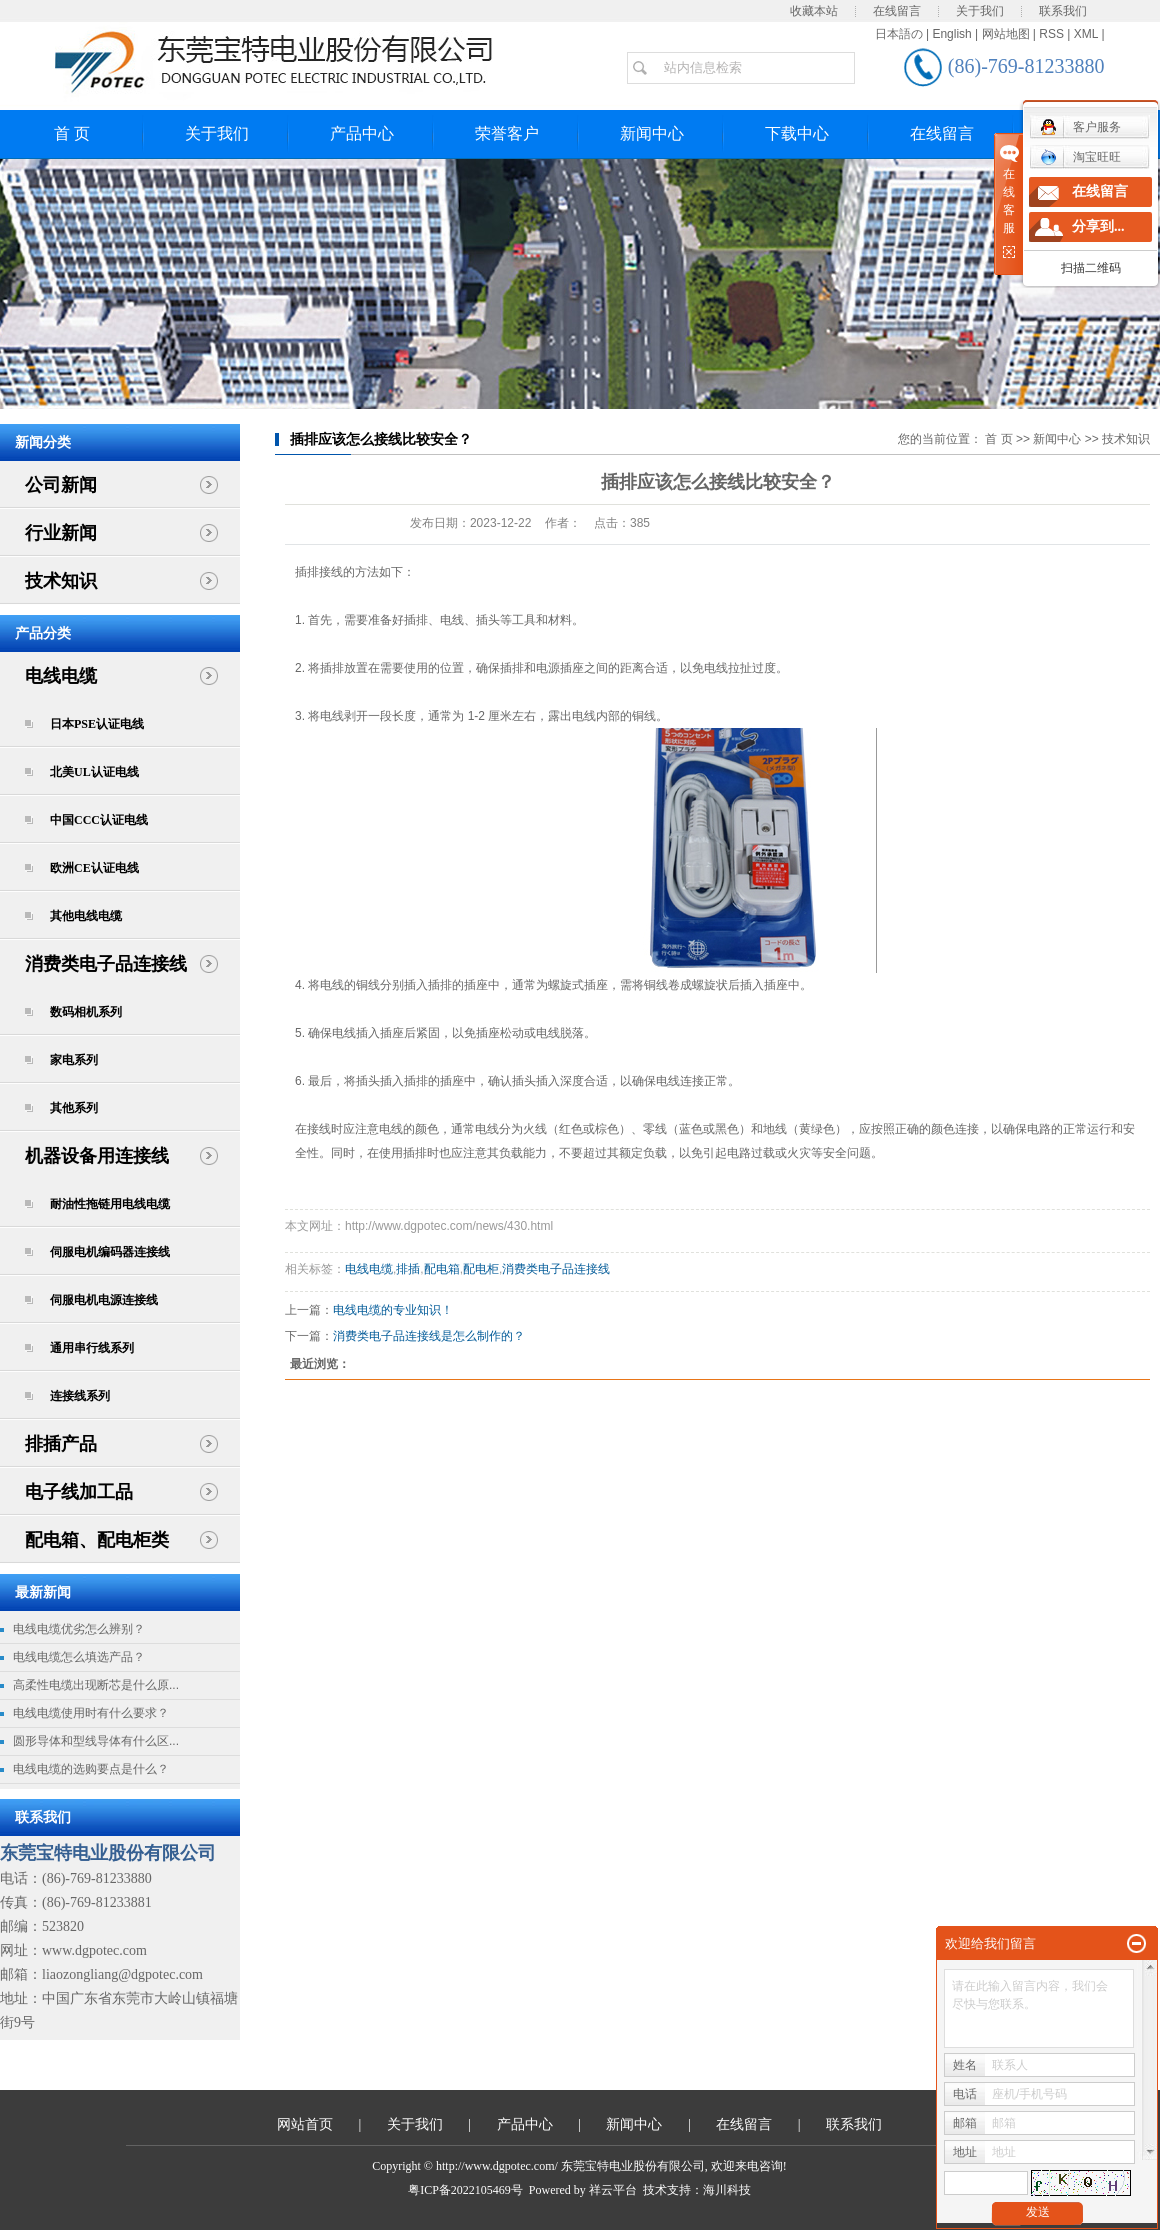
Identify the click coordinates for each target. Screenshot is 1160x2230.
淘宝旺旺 (1080, 157)
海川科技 (727, 2190)
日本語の (899, 34)
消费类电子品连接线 (106, 964)
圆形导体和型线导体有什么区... (96, 1741)
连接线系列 (80, 1396)
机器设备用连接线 (97, 1156)
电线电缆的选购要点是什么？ (91, 1769)
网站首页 (305, 2124)
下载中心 (797, 133)
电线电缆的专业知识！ (393, 1310)
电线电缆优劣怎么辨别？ (79, 1629)
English (951, 34)
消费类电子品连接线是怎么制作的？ (429, 1336)
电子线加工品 (79, 1492)
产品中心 (362, 133)
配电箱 (442, 1269)
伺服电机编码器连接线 (110, 1252)
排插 (408, 1269)
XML (1086, 34)
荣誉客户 (507, 133)
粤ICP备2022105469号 (465, 2190)
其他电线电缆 (86, 916)
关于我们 (980, 11)
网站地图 (1006, 34)
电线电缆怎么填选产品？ (79, 1657)
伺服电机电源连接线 (104, 1300)
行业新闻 (61, 533)
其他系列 (74, 1108)
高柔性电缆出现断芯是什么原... (96, 1685)
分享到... (1098, 226)
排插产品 (61, 1444)
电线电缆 (61, 676)
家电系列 (74, 1060)
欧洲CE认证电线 (94, 868)
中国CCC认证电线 (99, 820)
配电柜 (481, 1269)
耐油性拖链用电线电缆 (110, 1204)
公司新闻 (61, 485)
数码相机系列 (86, 1012)
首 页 (998, 439)
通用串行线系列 (92, 1348)
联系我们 (1063, 11)
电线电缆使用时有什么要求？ (91, 1713)
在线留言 (897, 11)
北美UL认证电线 (94, 772)
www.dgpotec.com (94, 1950)
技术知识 (61, 581)
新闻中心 (652, 133)
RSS (1051, 34)
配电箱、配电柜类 (97, 1540)
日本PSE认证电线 (97, 724)
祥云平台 (613, 2190)
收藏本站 (814, 11)
